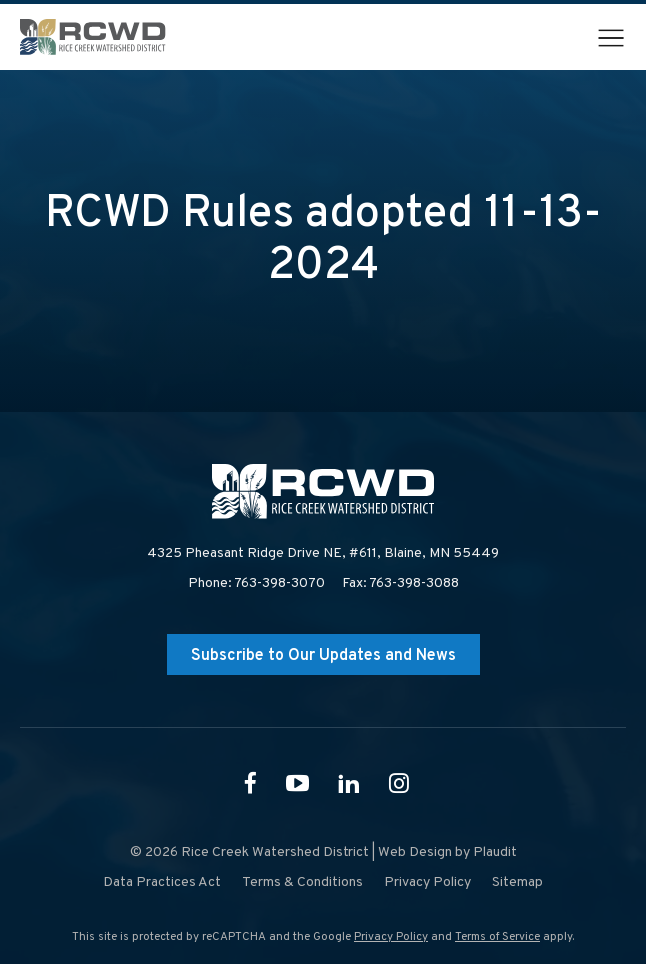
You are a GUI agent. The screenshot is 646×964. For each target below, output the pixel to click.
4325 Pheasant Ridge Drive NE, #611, (323, 554)
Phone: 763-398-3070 (256, 583)
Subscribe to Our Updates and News (323, 656)
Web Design (415, 852)
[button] (611, 38)
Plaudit (495, 852)
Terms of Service (497, 937)
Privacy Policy (391, 937)
